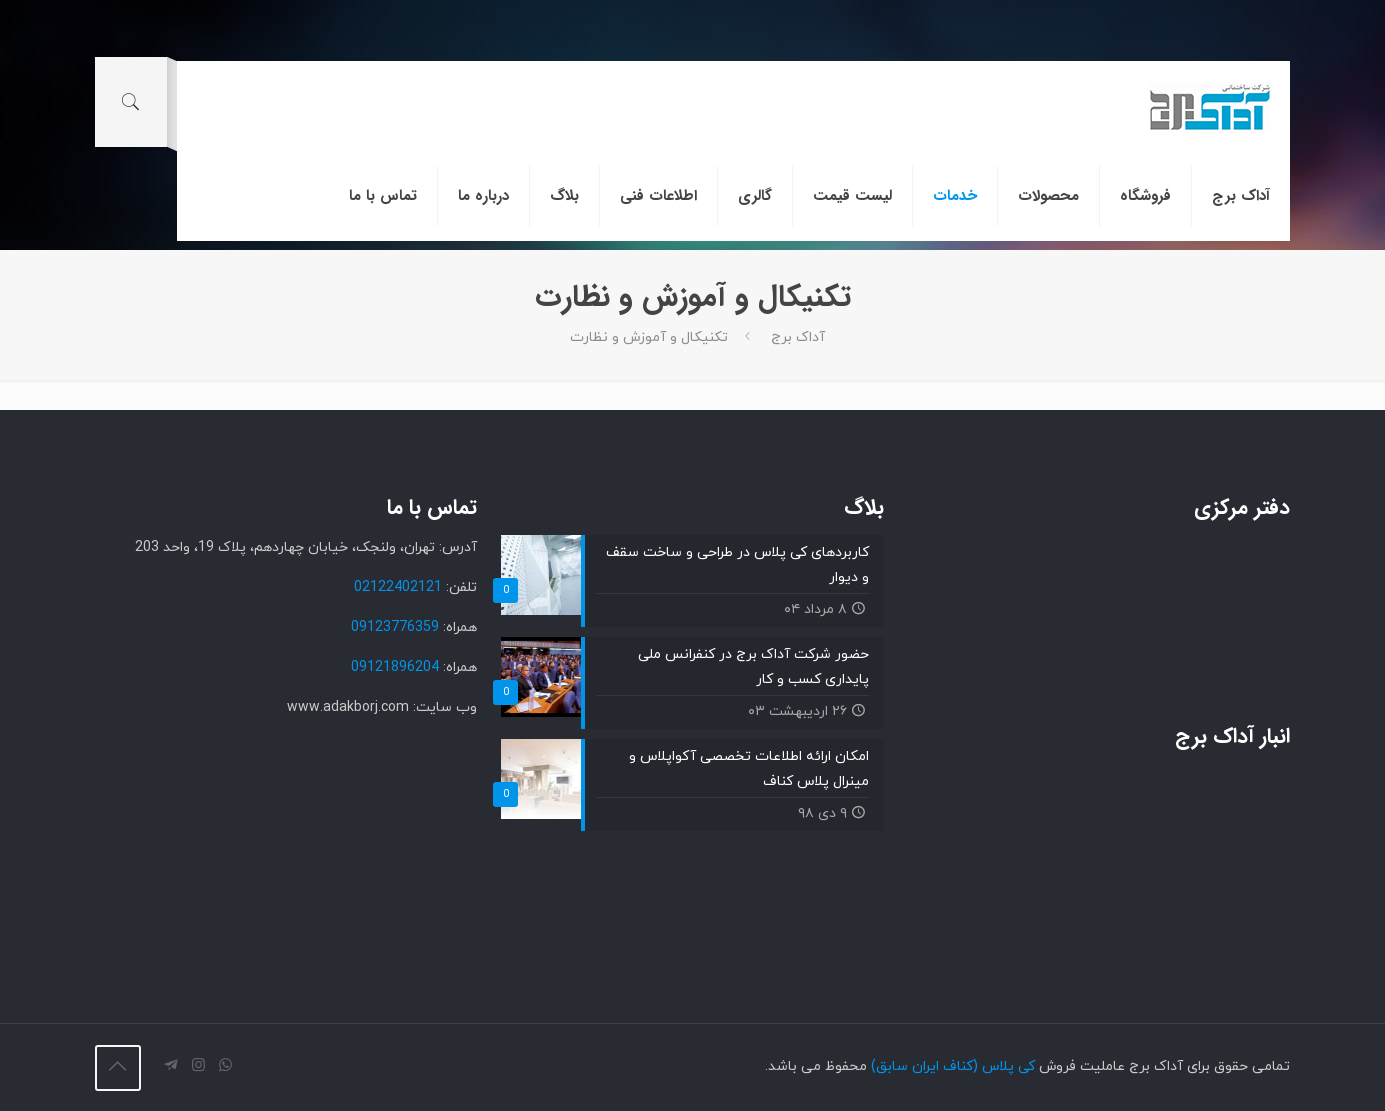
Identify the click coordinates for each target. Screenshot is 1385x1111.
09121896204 (395, 667)
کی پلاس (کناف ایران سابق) (953, 1066)
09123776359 (395, 627)
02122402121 (398, 587)
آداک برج (798, 337)
